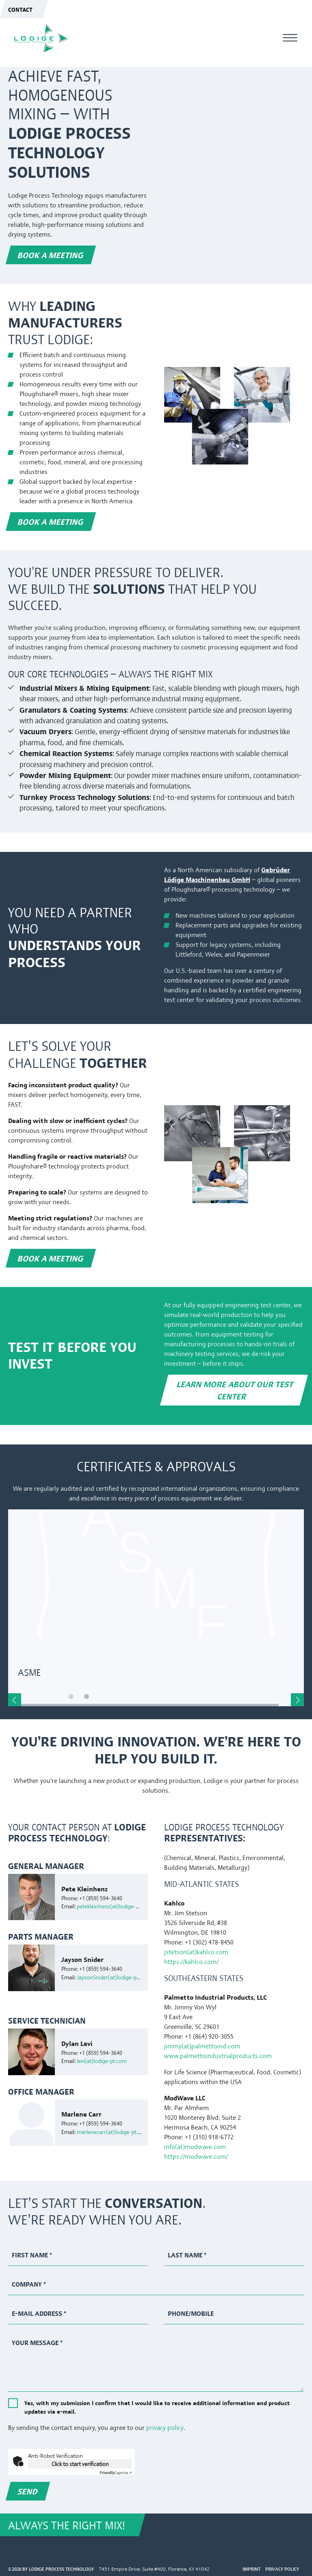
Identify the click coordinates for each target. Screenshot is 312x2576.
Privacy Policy (282, 2569)
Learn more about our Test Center (235, 1389)
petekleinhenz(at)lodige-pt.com (114, 1906)
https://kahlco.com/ (191, 1961)
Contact (20, 9)
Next (297, 1699)
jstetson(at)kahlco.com (196, 1951)
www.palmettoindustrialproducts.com (218, 2055)
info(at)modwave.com (195, 2146)
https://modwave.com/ (196, 2156)
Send (28, 2490)
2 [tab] (99, 1698)
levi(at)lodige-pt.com (102, 2060)
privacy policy (165, 2427)
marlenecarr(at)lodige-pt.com (112, 2131)
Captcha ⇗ (116, 2472)
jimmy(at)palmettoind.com (202, 2045)
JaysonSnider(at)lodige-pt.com (113, 1977)
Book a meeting (51, 254)
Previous (14, 1699)
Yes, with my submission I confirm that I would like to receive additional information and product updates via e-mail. (157, 2407)
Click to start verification (80, 2463)
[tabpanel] (156, 1607)
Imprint (251, 2569)
